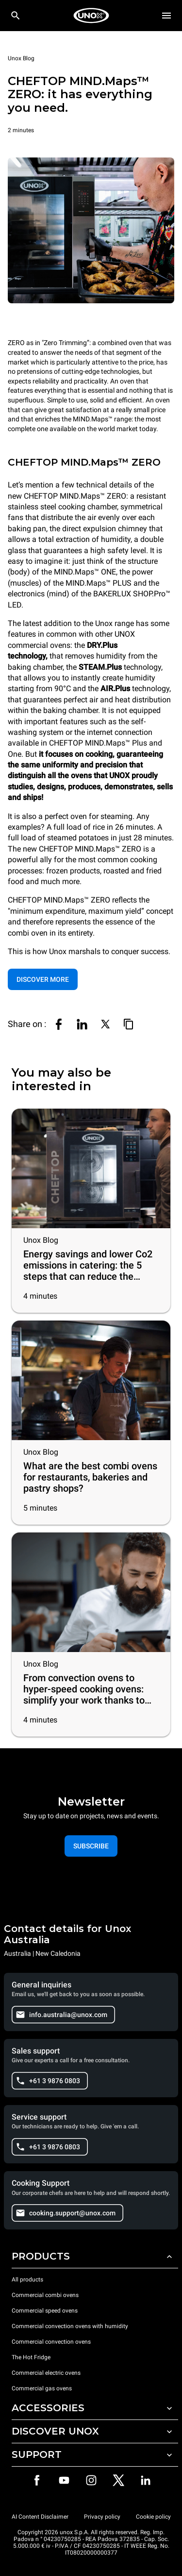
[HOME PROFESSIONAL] (91, 15)
